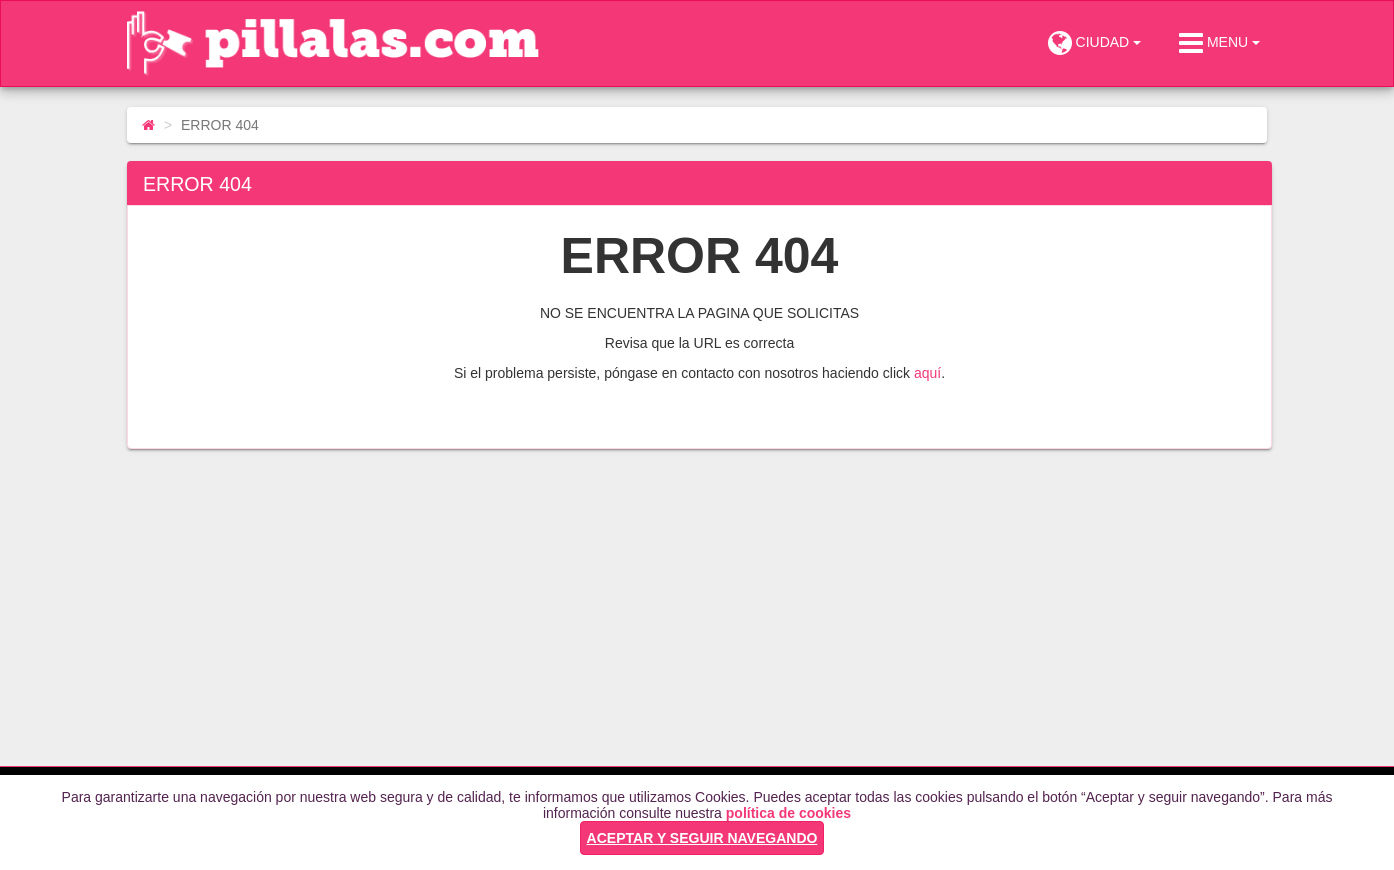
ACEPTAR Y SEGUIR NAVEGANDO (702, 838)
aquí (927, 373)
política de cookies (788, 813)
